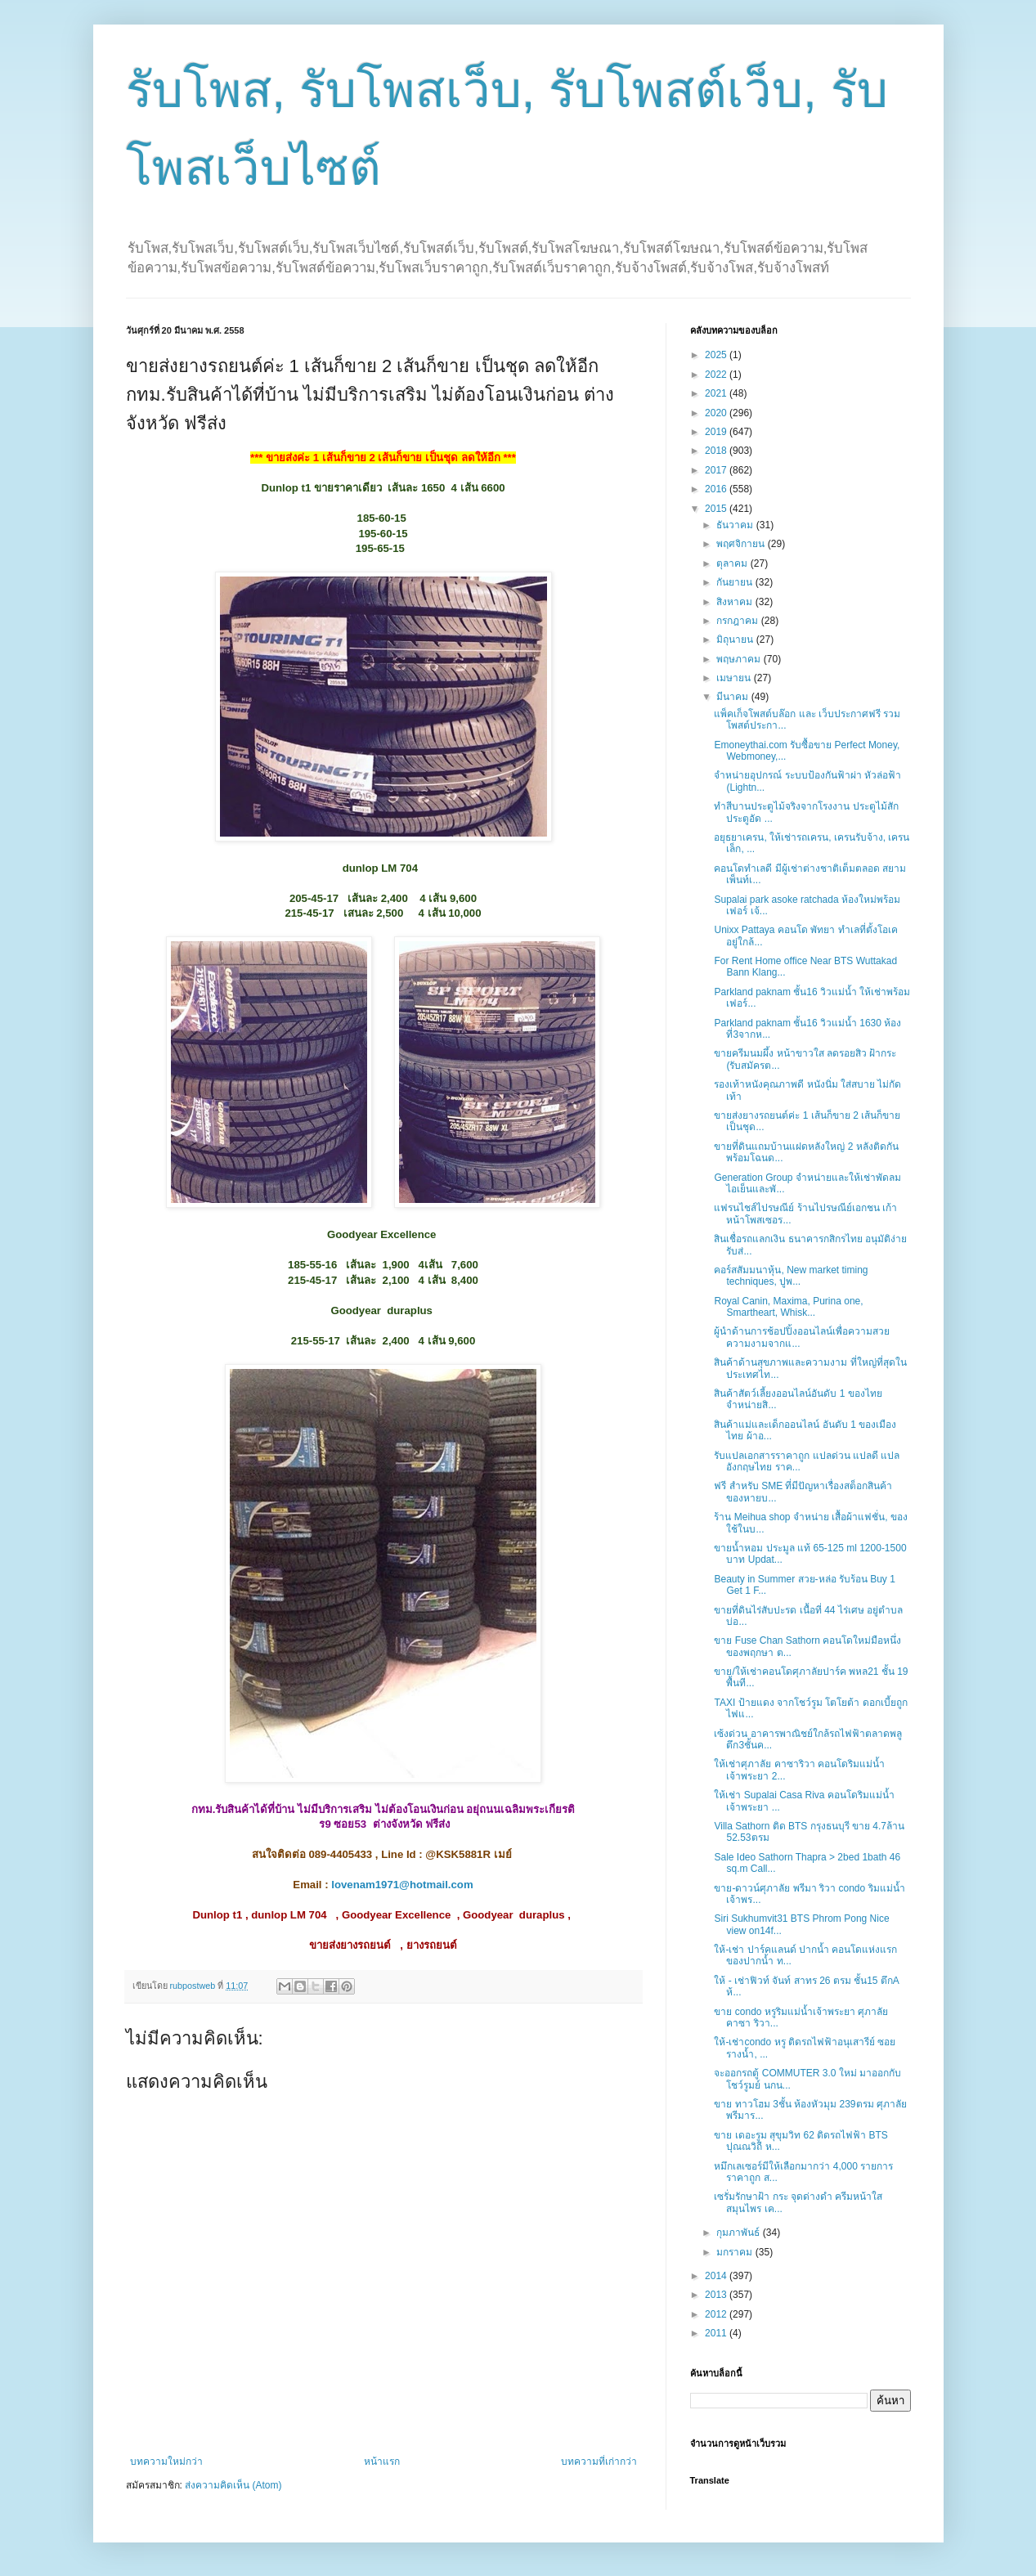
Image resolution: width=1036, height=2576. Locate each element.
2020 (717, 413)
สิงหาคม (735, 602)
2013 (717, 2294)
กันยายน (735, 582)
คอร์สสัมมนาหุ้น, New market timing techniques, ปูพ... (791, 1275)
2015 (717, 508)
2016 (717, 489)
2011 (717, 2333)
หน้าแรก (382, 2461)
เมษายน (734, 678)
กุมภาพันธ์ (739, 2232)
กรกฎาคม (738, 620)
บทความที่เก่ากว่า (599, 2461)
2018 (717, 450)
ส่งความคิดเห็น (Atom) (233, 2485)
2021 (717, 393)
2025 (717, 355)
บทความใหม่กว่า (166, 2461)
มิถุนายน (736, 639)
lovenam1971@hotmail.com (402, 1884)
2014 (717, 2276)
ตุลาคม (733, 563)
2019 (717, 432)
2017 (717, 470)
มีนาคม (733, 696)
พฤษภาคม (739, 659)
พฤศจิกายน (741, 544)
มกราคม (735, 2252)
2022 (717, 374)
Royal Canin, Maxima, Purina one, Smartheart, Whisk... (788, 1306)
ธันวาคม (736, 525)
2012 (717, 2314)
